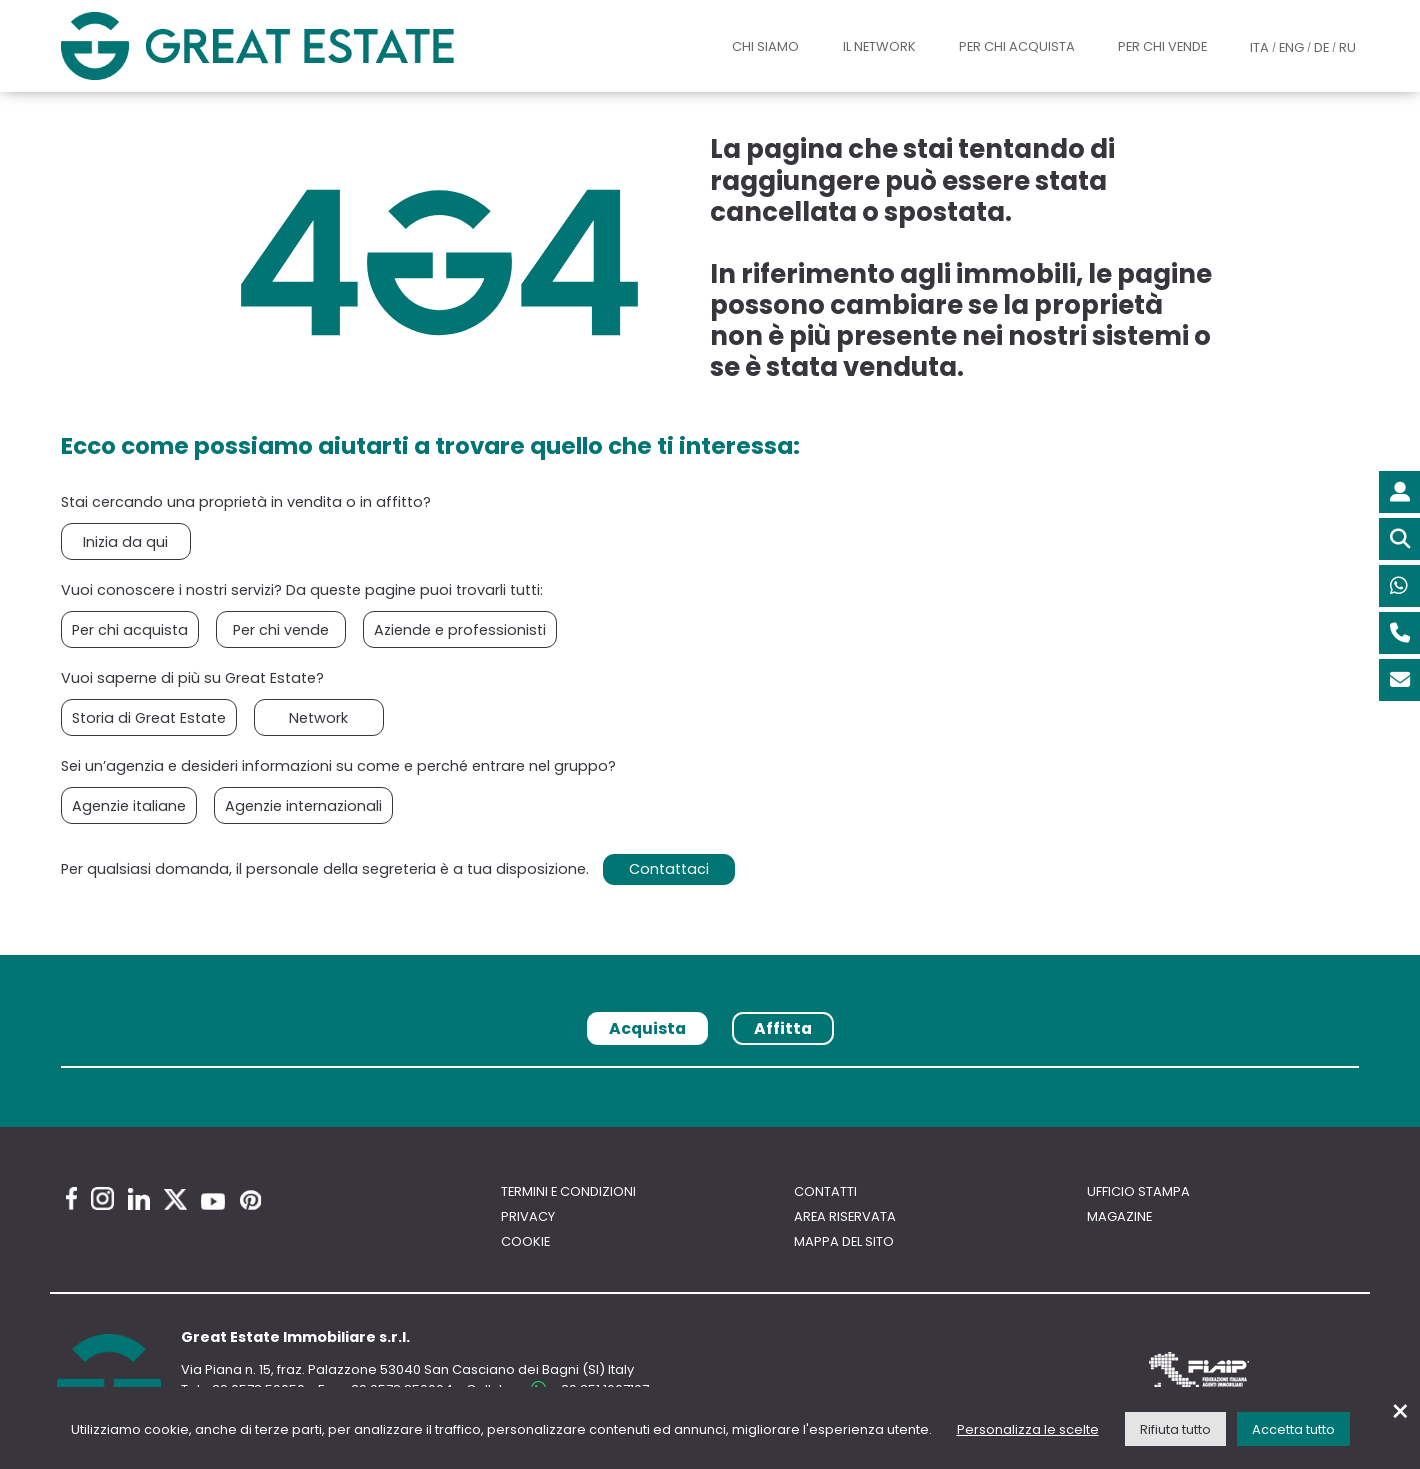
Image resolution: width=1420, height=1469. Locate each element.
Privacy (528, 1216)
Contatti (825, 1191)
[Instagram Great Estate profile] (102, 1198)
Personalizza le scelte (1028, 1429)
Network (318, 718)
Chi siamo (765, 46)
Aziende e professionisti (460, 630)
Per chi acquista (1017, 46)
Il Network (879, 46)
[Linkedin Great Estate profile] (139, 1199)
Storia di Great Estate (149, 718)
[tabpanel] (710, 1074)
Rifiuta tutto (1175, 1429)
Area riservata (845, 1216)
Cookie (525, 1241)
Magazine (1119, 1216)
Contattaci (669, 869)
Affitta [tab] (783, 1028)
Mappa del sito (844, 1241)
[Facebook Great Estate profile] (71, 1198)
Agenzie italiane (129, 806)
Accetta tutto (1293, 1429)
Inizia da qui (125, 542)
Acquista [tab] (647, 1028)
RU (1347, 47)
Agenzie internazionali (303, 806)
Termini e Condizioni (568, 1191)
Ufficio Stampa (1138, 1191)
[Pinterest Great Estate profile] (250, 1200)
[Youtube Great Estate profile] (213, 1201)
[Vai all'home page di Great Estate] (298, 46)
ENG (1291, 47)
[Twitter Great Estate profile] (175, 1199)
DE (1321, 47)
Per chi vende (1162, 46)
